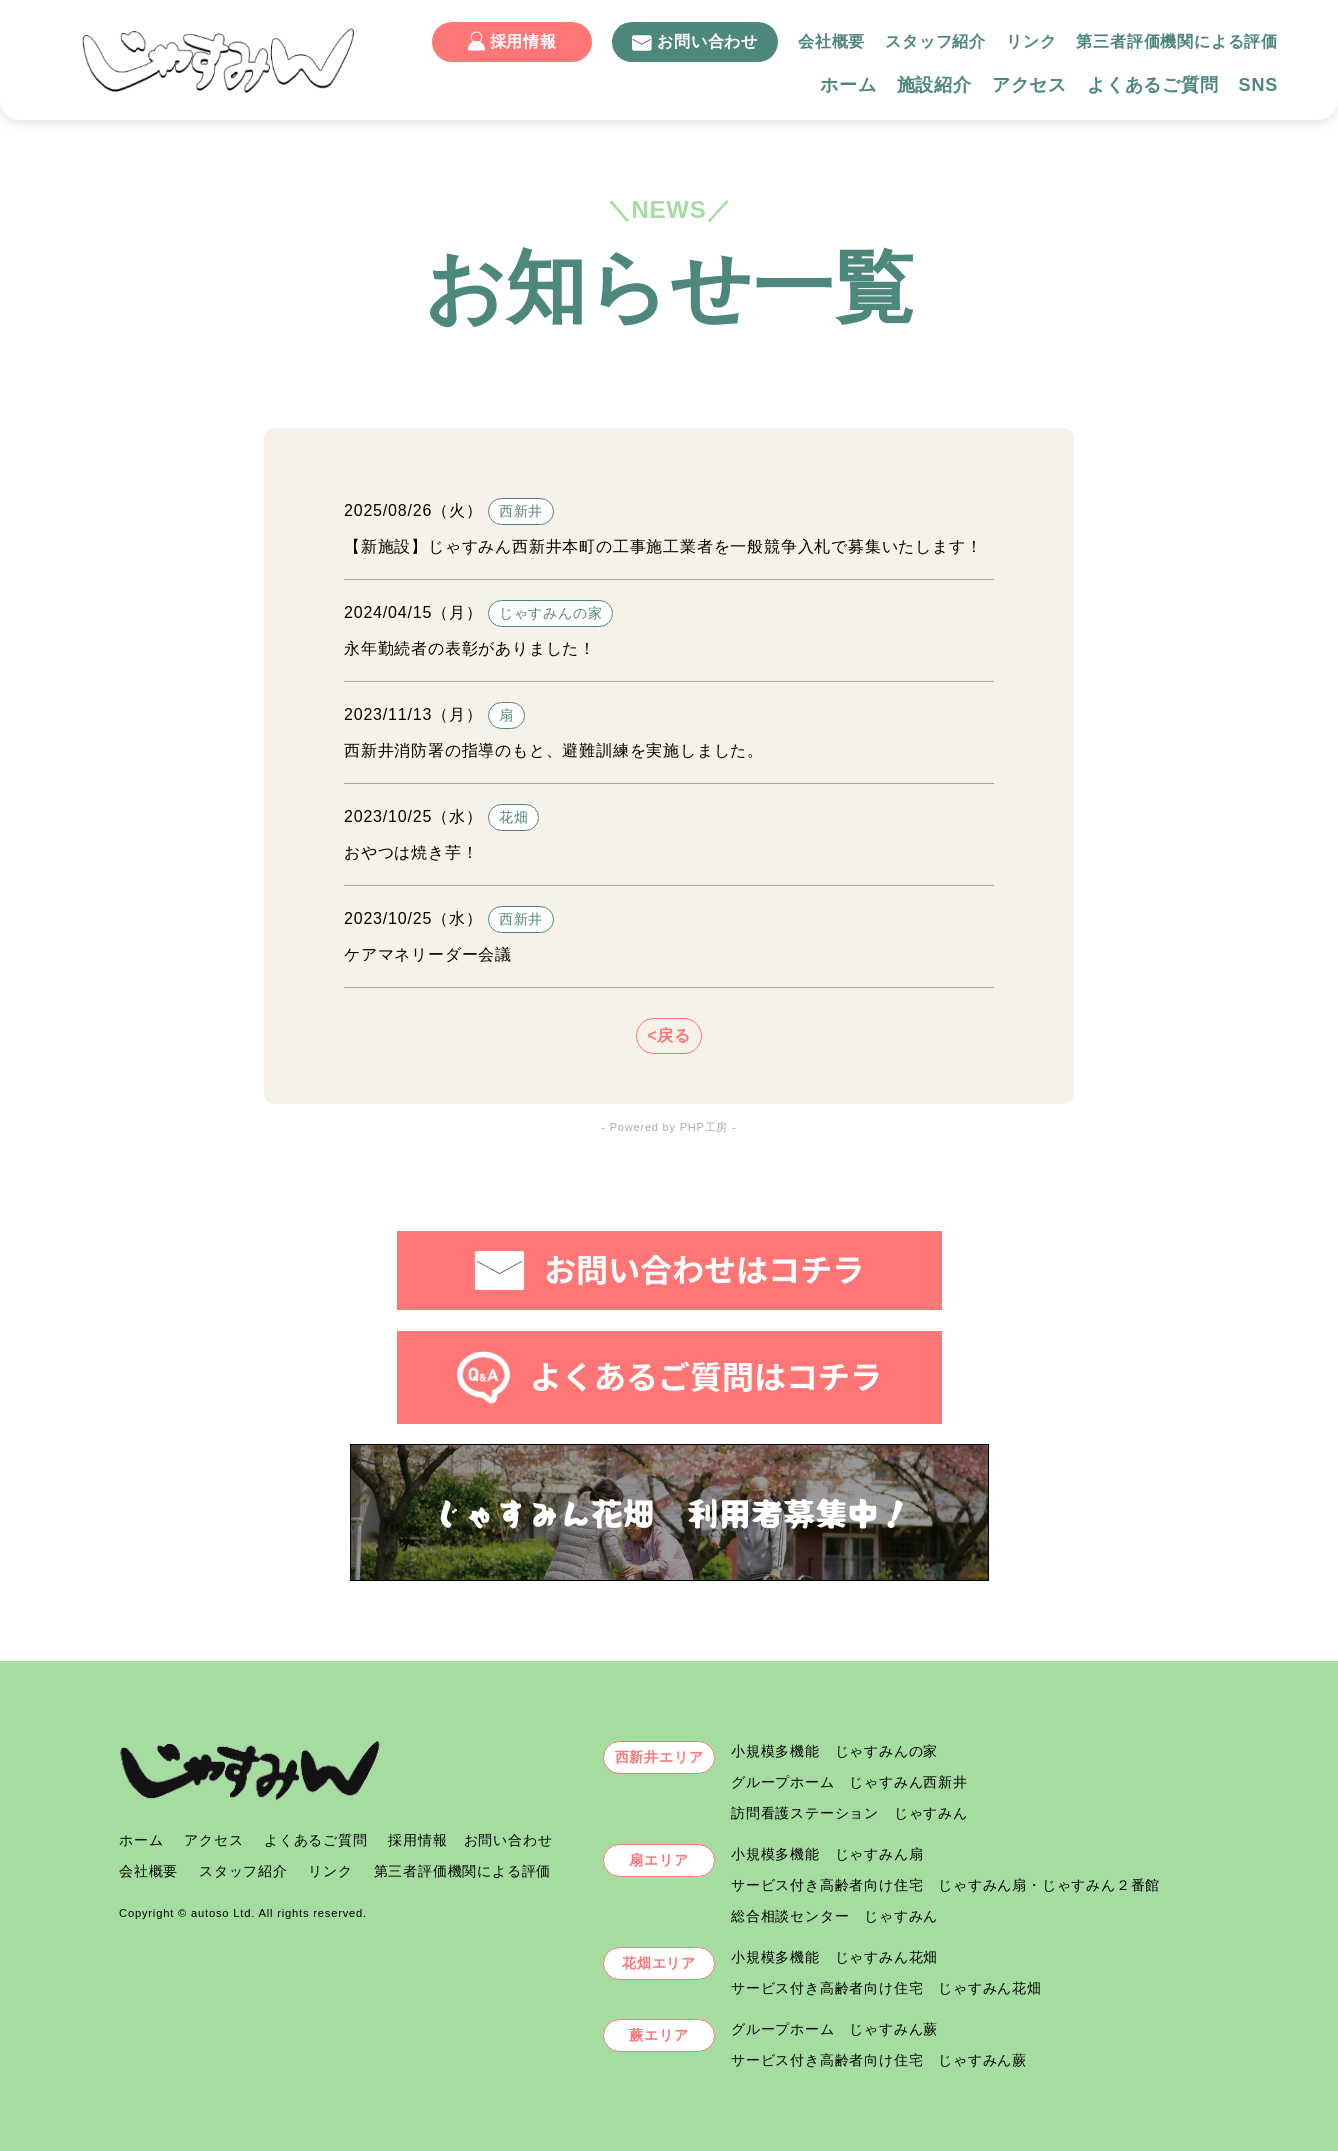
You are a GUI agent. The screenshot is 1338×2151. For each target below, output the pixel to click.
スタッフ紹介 (935, 41)
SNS (1258, 85)
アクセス (1029, 85)
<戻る (669, 1035)
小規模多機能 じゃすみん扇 (827, 1854)
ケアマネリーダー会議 (428, 954)
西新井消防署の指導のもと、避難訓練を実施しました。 (554, 750)
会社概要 (831, 41)
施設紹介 (934, 85)
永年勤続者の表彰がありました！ (470, 648)
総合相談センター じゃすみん (834, 1916)
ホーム (848, 85)
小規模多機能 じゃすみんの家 (834, 1751)
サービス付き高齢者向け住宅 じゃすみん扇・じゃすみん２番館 (945, 1885)
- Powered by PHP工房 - (668, 1127)
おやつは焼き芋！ (411, 852)
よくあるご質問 (1153, 85)
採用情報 (512, 41)
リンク (1031, 41)
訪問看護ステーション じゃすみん (849, 1813)
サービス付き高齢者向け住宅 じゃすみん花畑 (886, 1988)
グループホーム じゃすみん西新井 (849, 1782)
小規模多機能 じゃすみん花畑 (834, 1957)
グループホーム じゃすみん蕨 (834, 2029)
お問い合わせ (695, 42)
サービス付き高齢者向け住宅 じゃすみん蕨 (879, 2060)
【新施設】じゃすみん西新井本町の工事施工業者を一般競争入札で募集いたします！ (663, 546)
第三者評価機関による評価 (1177, 41)
